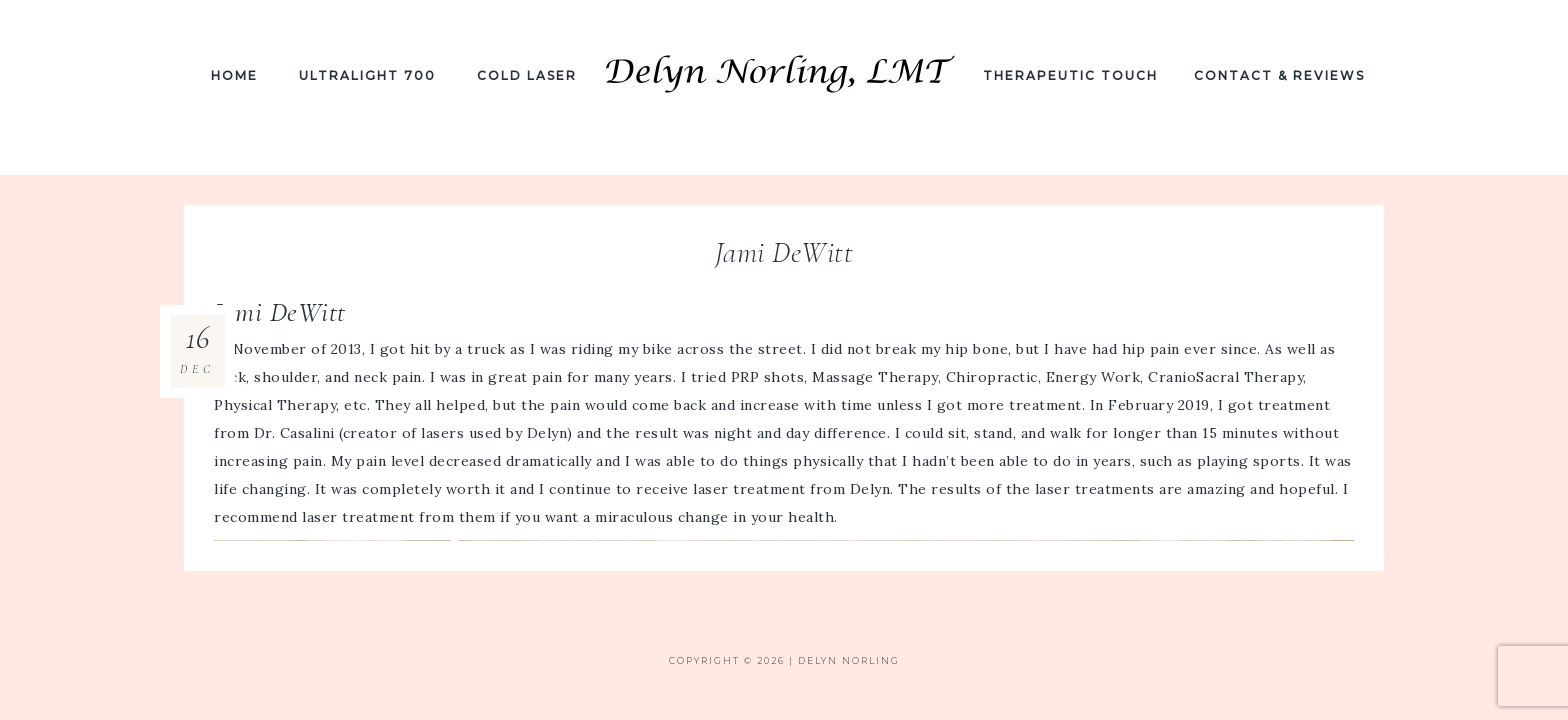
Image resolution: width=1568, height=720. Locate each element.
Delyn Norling (784, 87)
